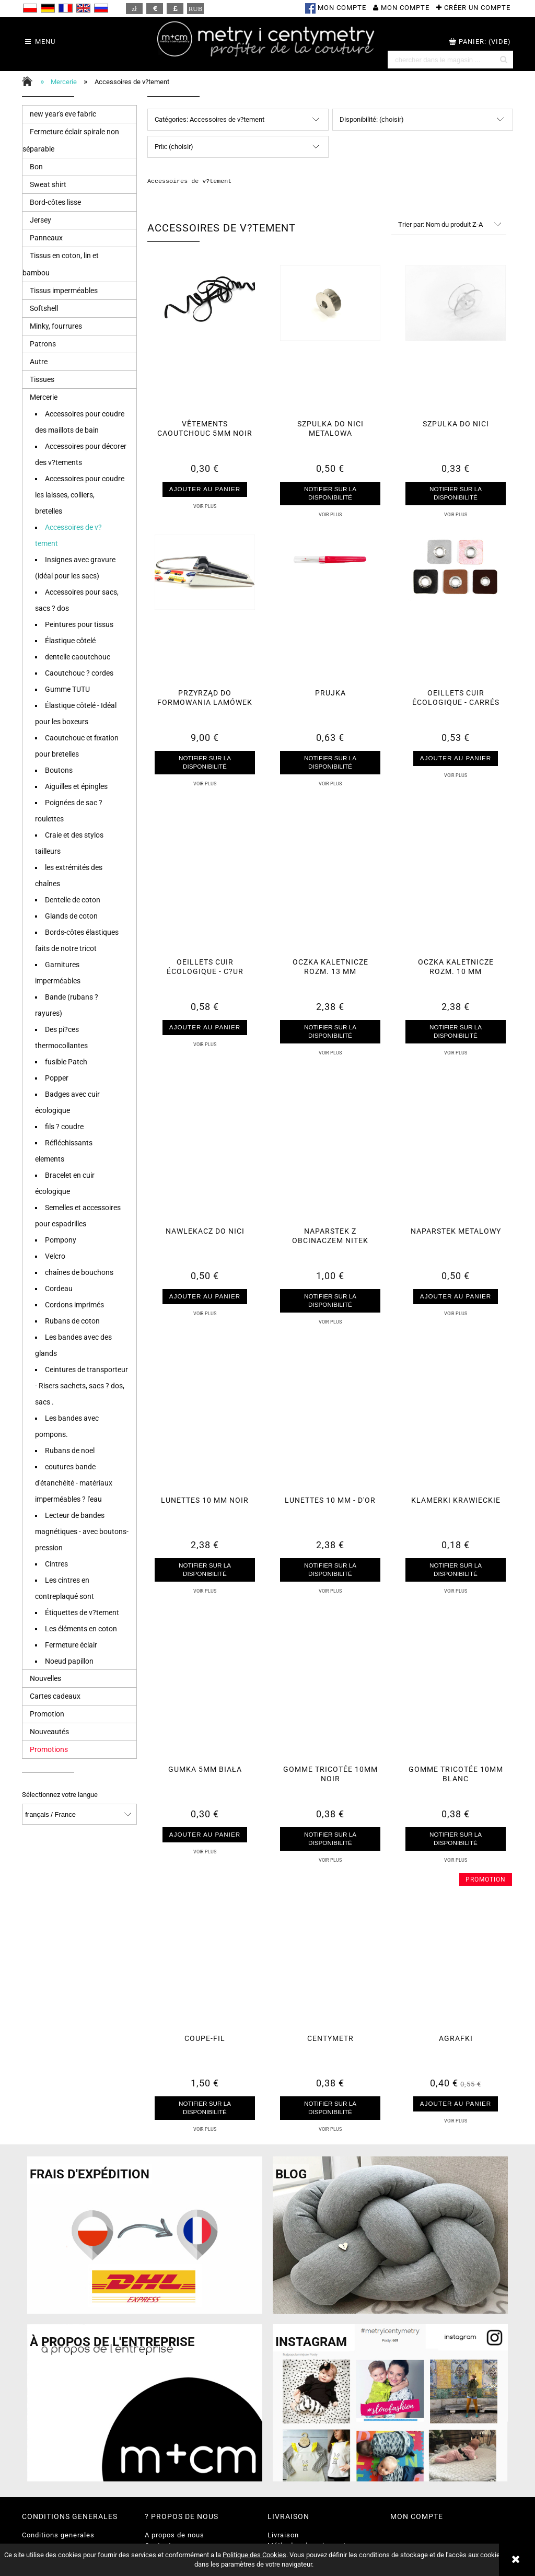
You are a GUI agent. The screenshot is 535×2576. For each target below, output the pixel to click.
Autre (39, 361)
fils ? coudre (64, 1126)
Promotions (49, 1749)
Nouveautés (49, 1731)
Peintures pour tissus (79, 624)
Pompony (60, 1240)
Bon (36, 167)
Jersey (40, 220)
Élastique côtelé (70, 640)
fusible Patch (66, 1062)
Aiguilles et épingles (76, 786)
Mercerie (43, 397)
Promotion (47, 1714)
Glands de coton (71, 916)
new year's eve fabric (63, 114)
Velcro (55, 1256)
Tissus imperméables (64, 290)
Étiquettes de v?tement (82, 1612)
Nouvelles (45, 1678)
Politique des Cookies (254, 2555)
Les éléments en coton (81, 1628)
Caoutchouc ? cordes (79, 673)
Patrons (43, 344)
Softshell (44, 308)
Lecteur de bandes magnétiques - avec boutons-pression (82, 1531)
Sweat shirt (48, 184)
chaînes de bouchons (79, 1272)
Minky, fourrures (56, 326)
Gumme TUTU (67, 689)
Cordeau (59, 1288)
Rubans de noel (70, 1450)
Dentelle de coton (72, 900)
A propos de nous (174, 2535)
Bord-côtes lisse (55, 202)
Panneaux (46, 238)
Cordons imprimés (74, 1305)
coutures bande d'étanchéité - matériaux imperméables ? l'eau (73, 1483)
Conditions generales (58, 2535)
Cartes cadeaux (55, 1696)
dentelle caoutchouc (77, 657)
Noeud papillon (69, 1661)
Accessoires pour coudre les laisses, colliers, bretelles (79, 494)
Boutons (59, 770)
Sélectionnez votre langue (60, 1794)
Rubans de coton (72, 1321)
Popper (56, 1078)
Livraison (283, 2535)
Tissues (42, 379)
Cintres (56, 1564)
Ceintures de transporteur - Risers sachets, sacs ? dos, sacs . (81, 1385)
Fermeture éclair (71, 1645)
